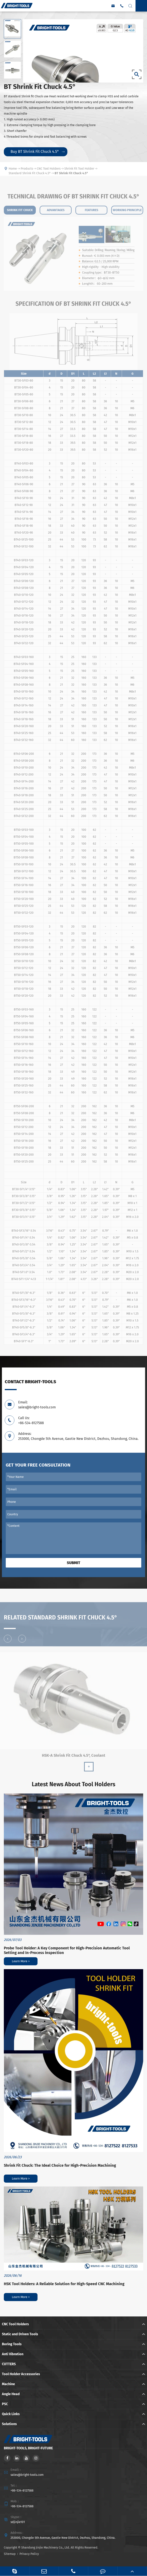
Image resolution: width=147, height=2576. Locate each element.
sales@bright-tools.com (27, 2475)
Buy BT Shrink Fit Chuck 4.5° (38, 151)
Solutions (9, 2424)
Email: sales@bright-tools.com (37, 1404)
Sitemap (10, 2554)
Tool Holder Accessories (21, 2374)
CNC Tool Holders (15, 2324)
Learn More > (21, 1961)
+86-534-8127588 (22, 2490)
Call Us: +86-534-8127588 (31, 1420)
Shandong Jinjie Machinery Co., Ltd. (45, 2547)
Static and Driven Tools (20, 2334)
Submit (73, 1562)
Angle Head (11, 2394)
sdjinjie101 (18, 2522)
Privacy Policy (29, 2554)
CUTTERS (9, 2364)
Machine (8, 2384)
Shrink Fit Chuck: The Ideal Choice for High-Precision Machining (60, 2165)
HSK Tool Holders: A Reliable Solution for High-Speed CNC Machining (64, 2284)
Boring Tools (12, 2344)
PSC (5, 2404)
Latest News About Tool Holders (73, 1784)
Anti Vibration (12, 2354)
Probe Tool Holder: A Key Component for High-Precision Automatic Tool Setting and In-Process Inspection (67, 1950)
